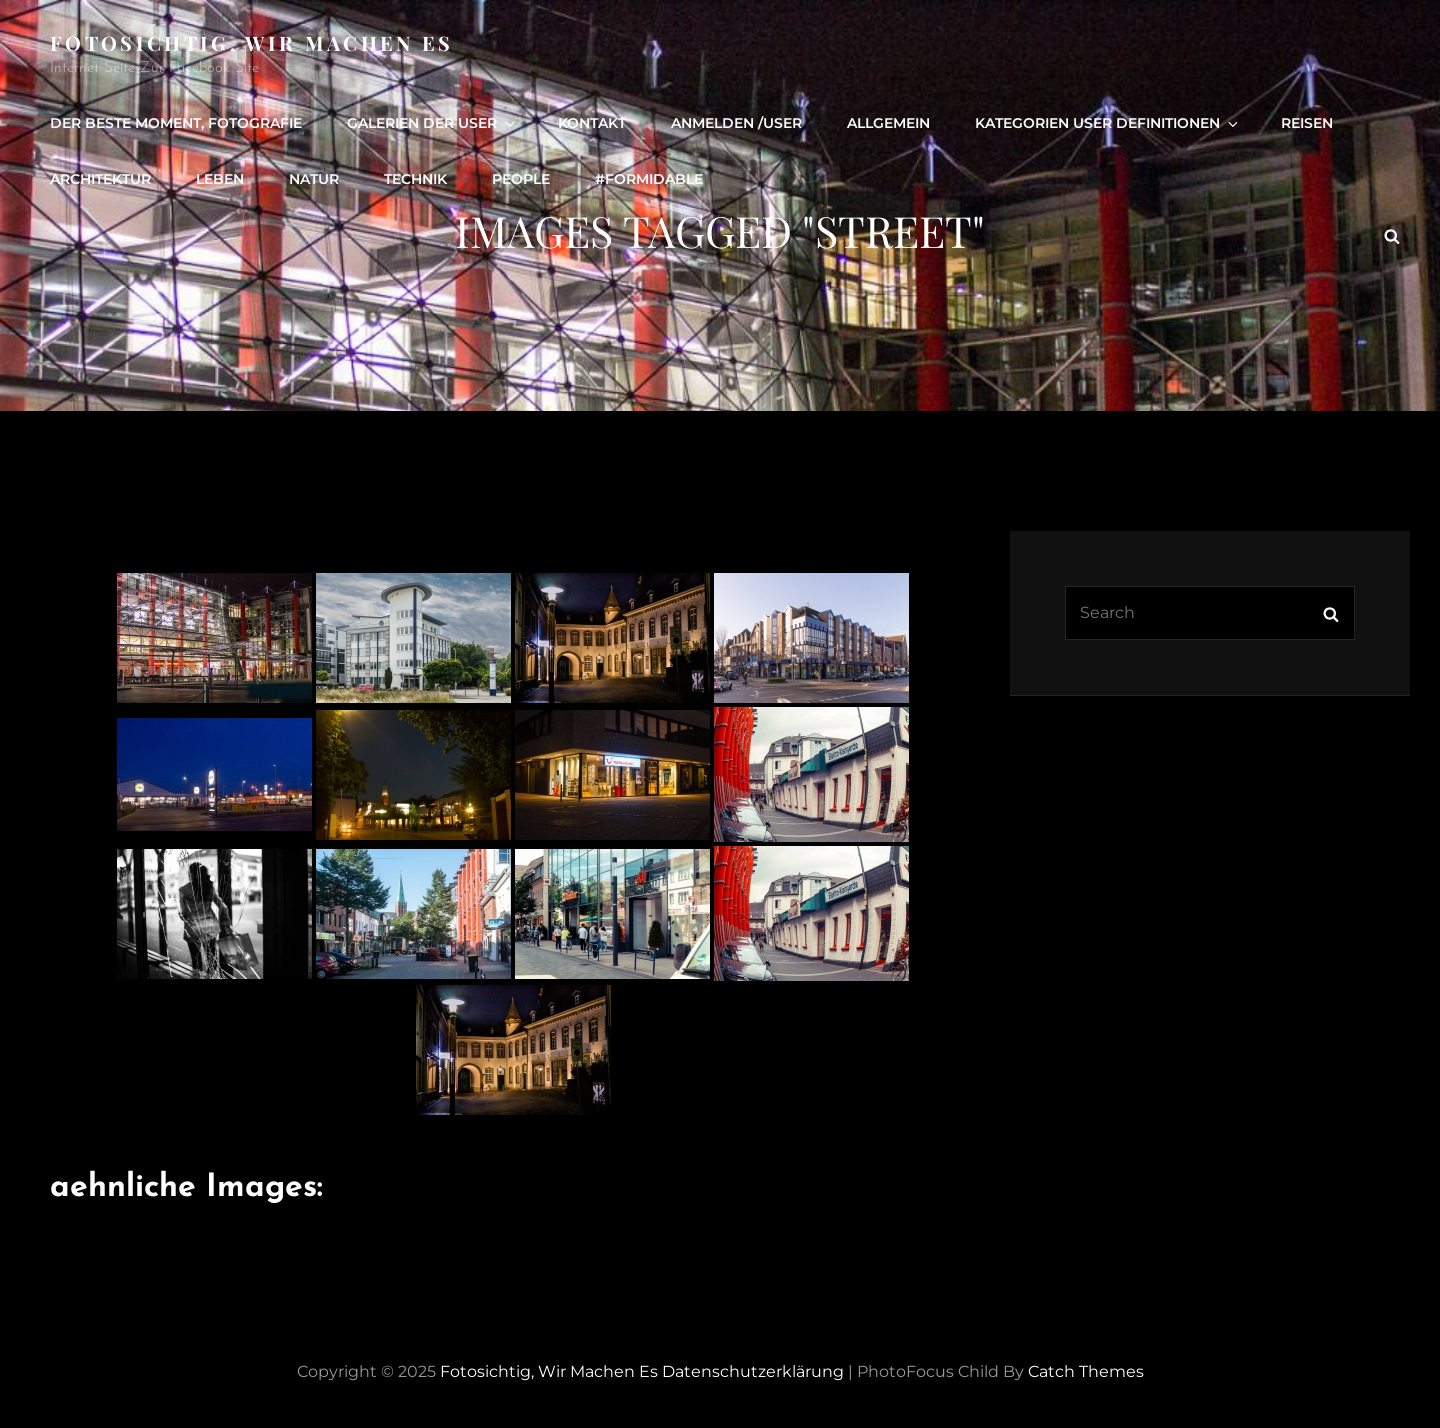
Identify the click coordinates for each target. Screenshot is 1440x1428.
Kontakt (592, 123)
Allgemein (888, 123)
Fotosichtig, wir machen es (252, 42)
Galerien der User (432, 123)
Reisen (1307, 123)
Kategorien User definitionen (1108, 123)
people (521, 179)
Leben (220, 179)
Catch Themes (1086, 1371)
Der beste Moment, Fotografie (176, 123)
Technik (415, 179)
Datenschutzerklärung (753, 1371)
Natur (314, 179)
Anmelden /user (736, 123)
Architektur (100, 179)
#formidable (649, 179)
